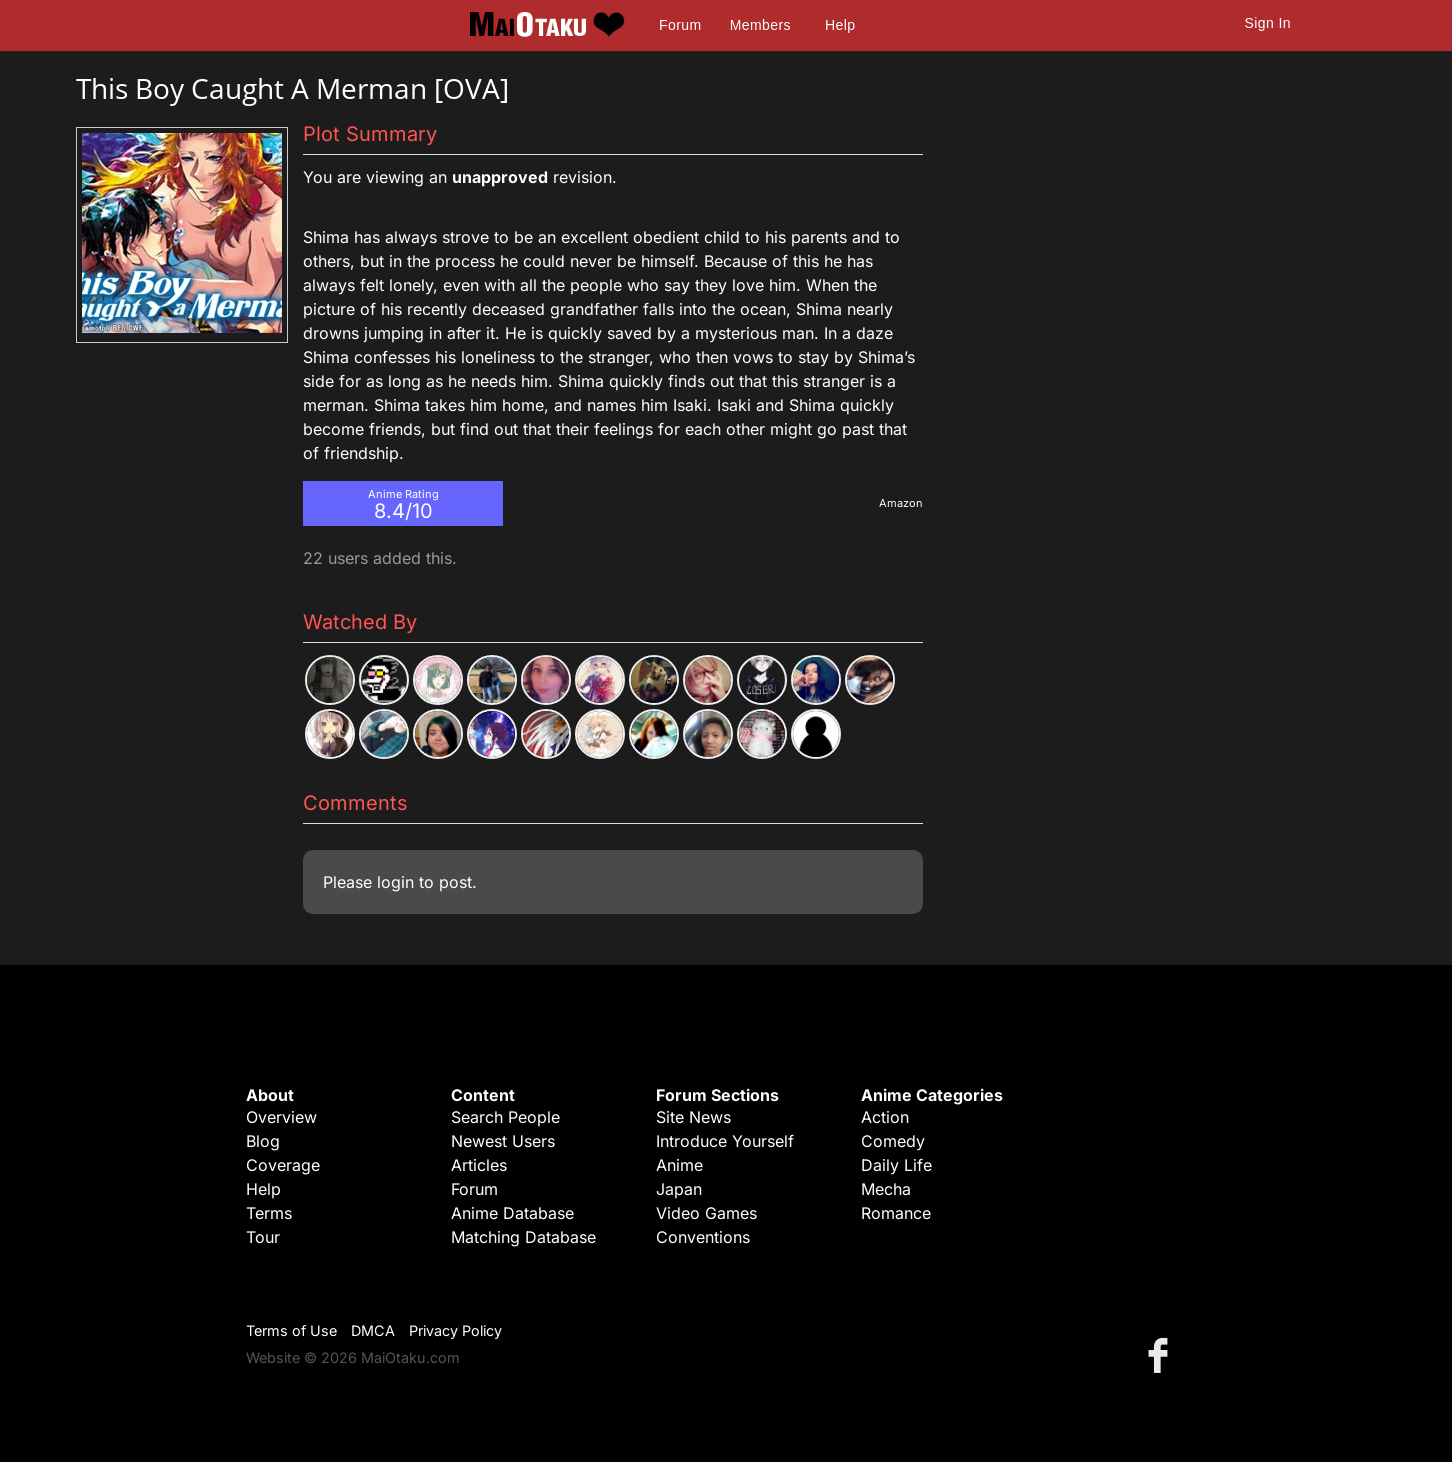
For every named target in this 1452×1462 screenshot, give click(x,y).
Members (760, 25)
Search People (505, 1117)
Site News (693, 1117)
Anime (679, 1165)
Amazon (901, 503)
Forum (680, 25)
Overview (281, 1117)
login (395, 882)
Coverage (283, 1165)
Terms (269, 1213)
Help (840, 25)
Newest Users (503, 1141)
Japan (679, 1189)
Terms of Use (291, 1330)
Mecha (886, 1189)
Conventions (703, 1237)
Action (885, 1117)
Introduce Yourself (725, 1141)
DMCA (373, 1330)
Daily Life (896, 1165)
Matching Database (523, 1237)
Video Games (706, 1213)
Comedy (893, 1141)
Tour (263, 1237)
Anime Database (512, 1213)
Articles (479, 1165)
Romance (896, 1213)
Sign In (1268, 23)
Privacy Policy (455, 1330)
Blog (263, 1141)
